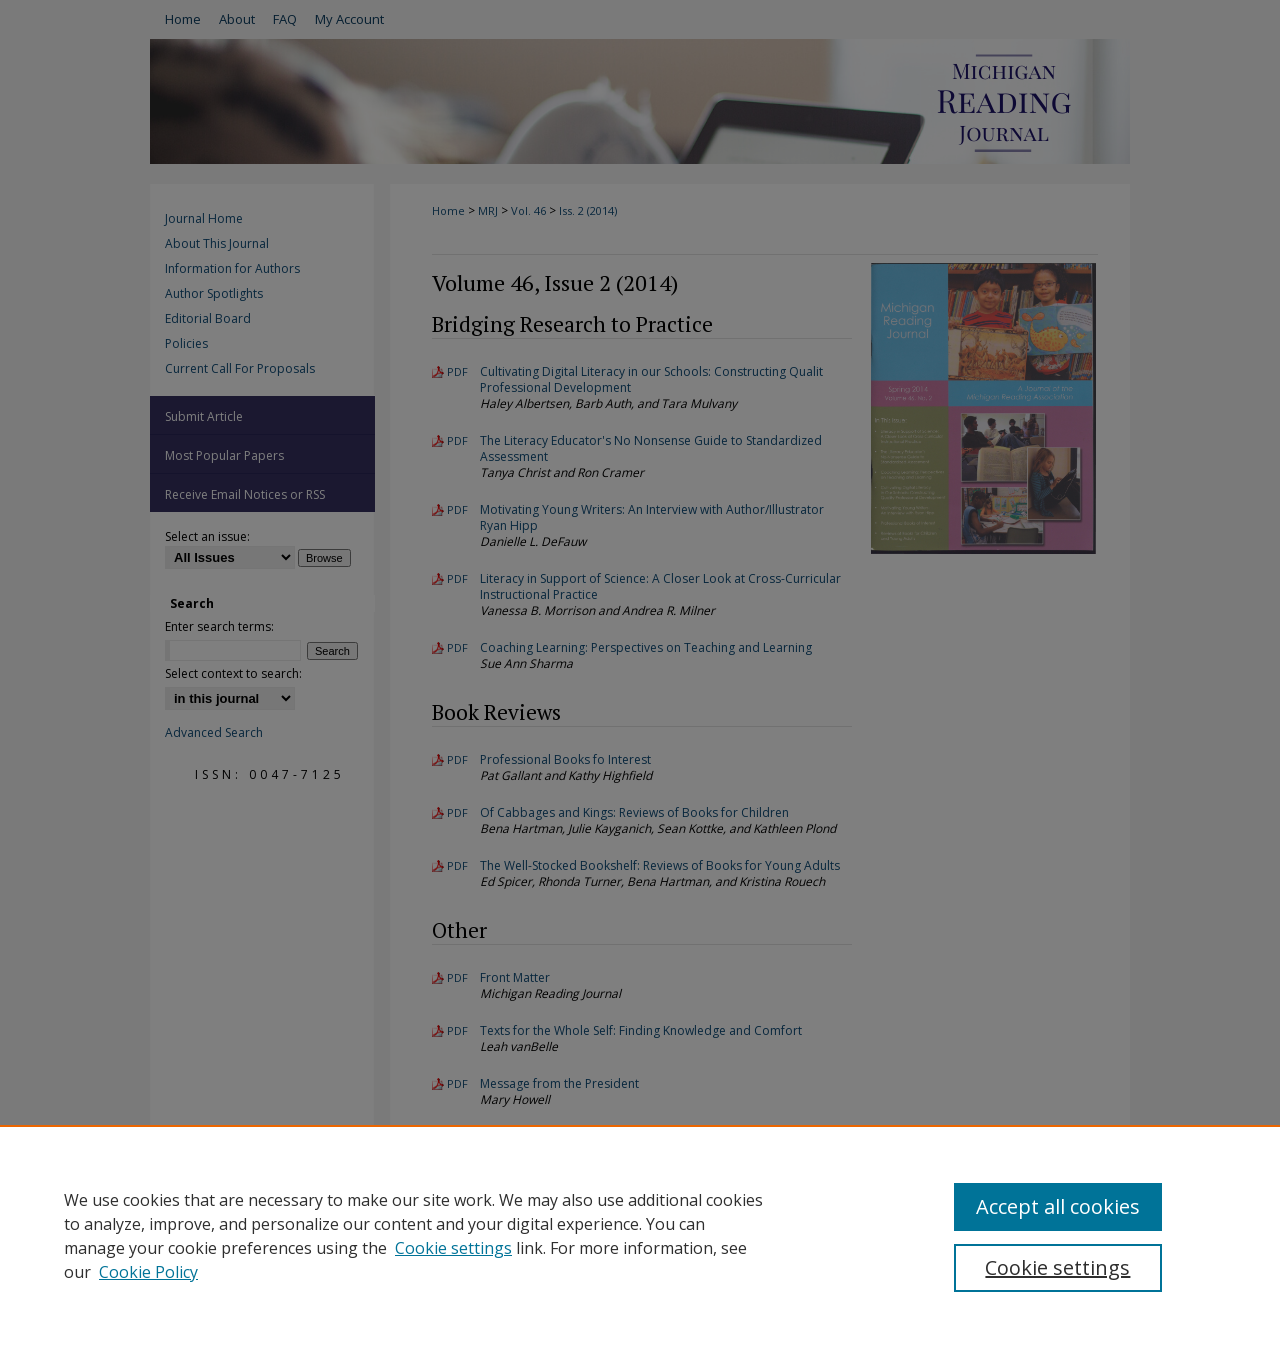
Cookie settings (453, 1248)
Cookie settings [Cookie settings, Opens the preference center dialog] (1057, 1267)
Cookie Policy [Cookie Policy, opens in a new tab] (148, 1272)
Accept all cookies (1058, 1206)
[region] (640, 1235)
